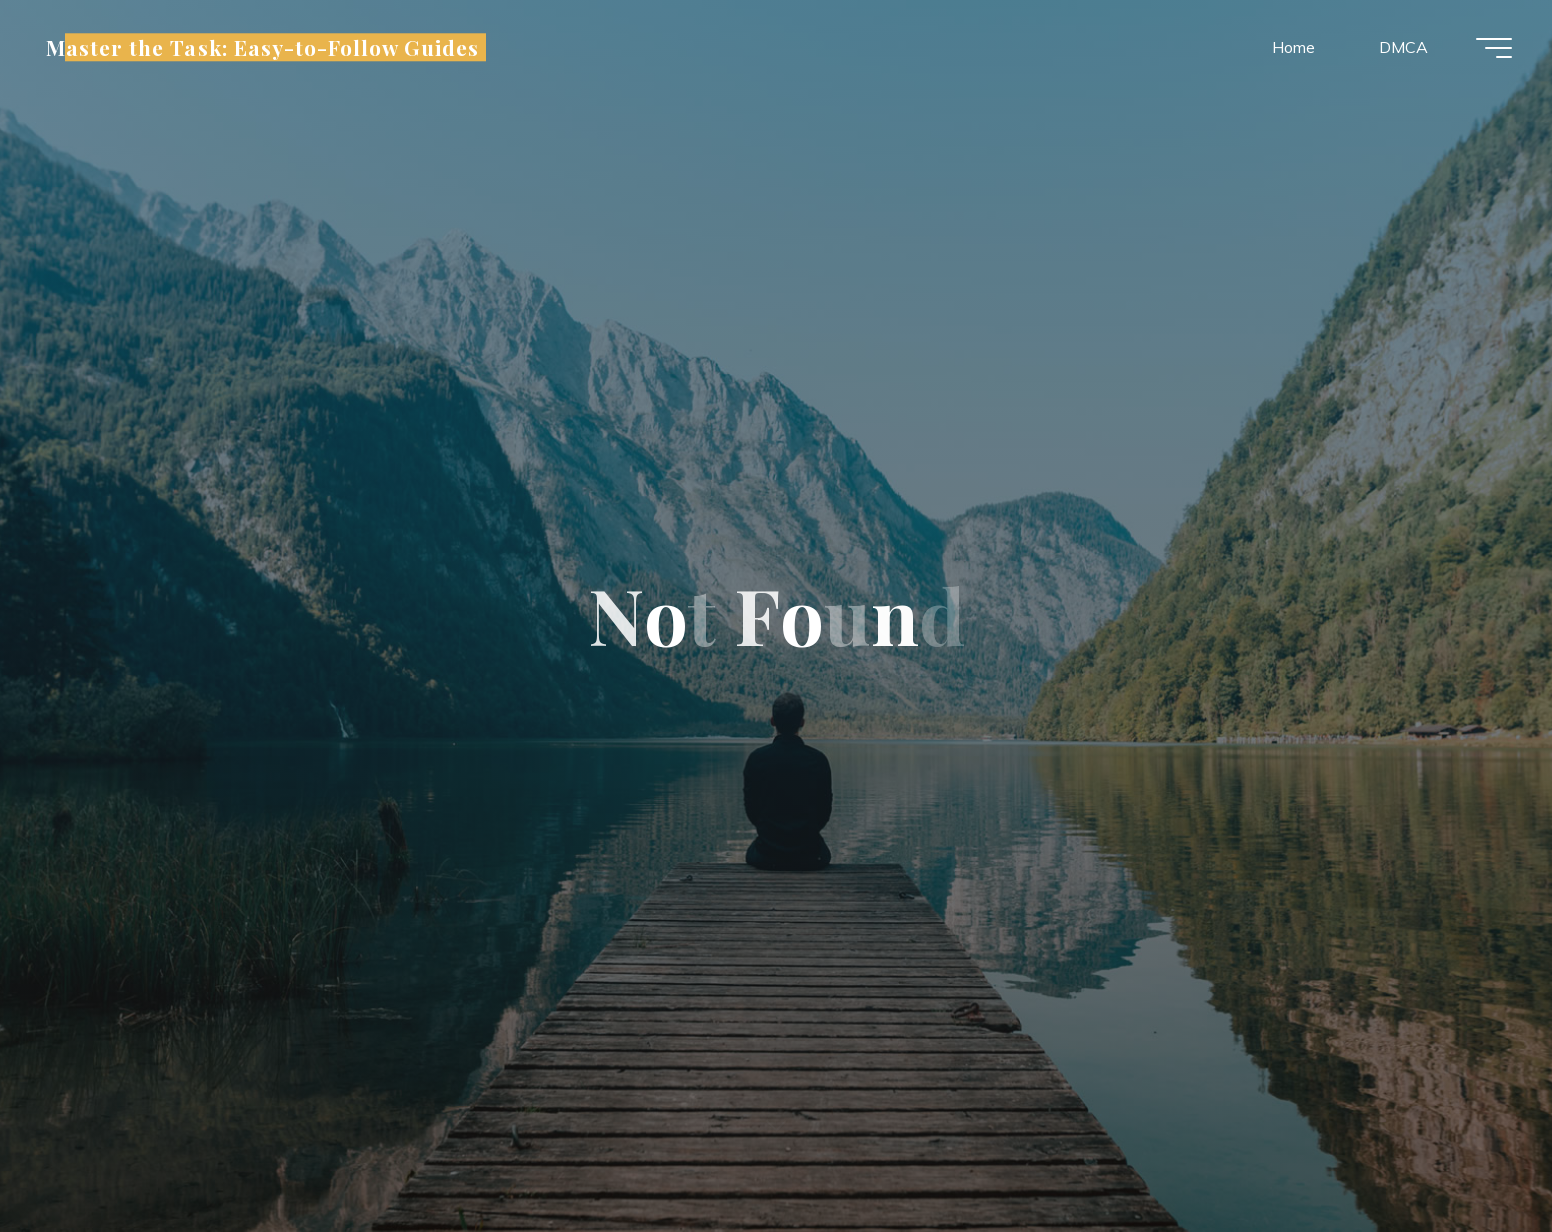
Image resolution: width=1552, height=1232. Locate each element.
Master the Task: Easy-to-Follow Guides (263, 47)
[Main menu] (1494, 48)
